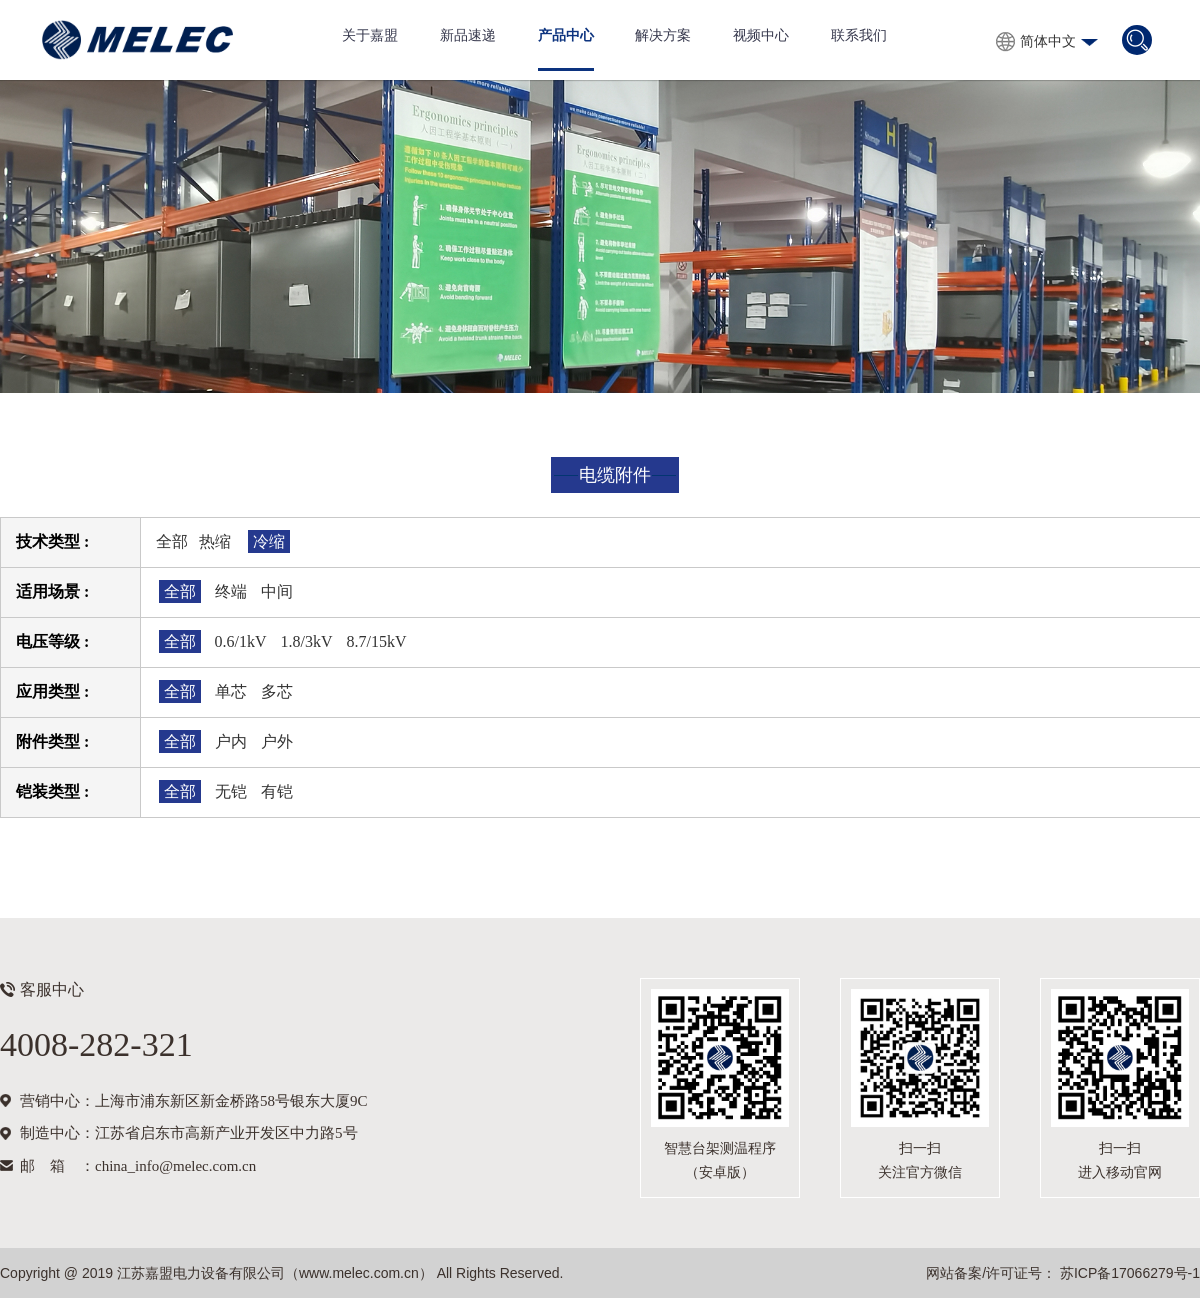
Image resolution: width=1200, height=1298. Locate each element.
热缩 (215, 541)
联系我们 (859, 35)
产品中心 (566, 35)
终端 (231, 591)
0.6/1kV (241, 641)
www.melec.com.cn (359, 1273)
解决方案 (663, 35)
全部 (172, 541)
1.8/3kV (307, 641)
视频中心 (761, 35)
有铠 (277, 791)
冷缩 (269, 541)
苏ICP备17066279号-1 (1128, 1273)
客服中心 (52, 989)
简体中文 (1048, 41)
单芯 (231, 691)
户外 (277, 741)
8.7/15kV (377, 641)
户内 (231, 741)
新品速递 (468, 35)
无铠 (231, 791)
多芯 (277, 691)
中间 (277, 591)
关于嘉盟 (370, 35)
